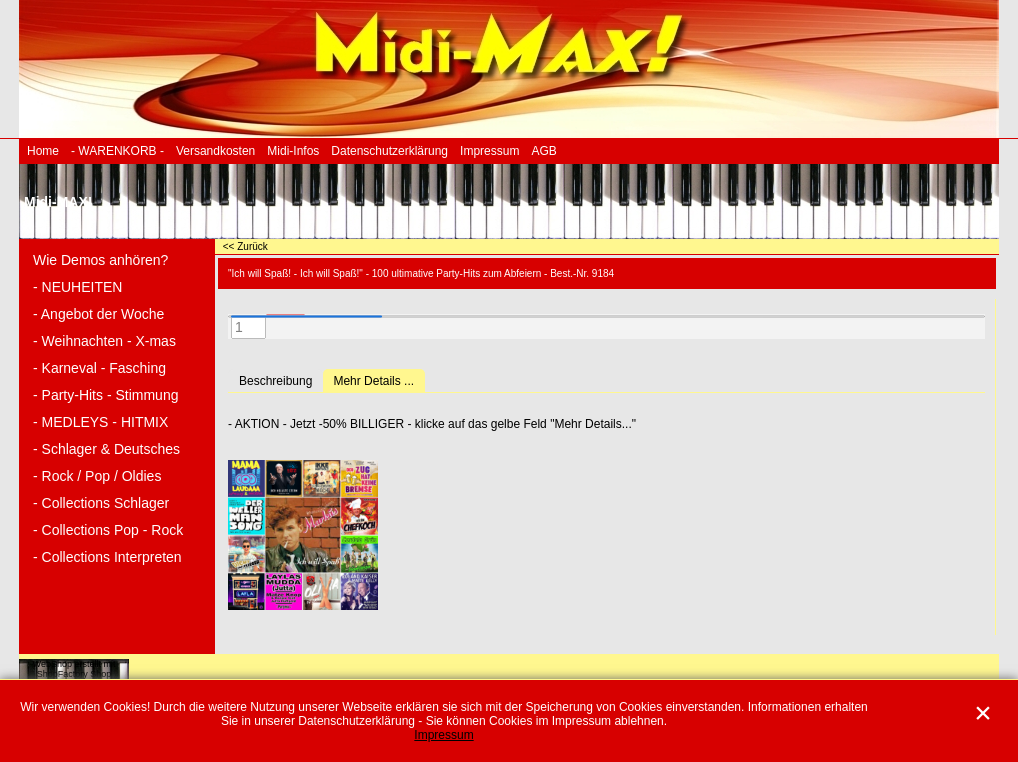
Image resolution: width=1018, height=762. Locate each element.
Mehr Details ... (373, 381)
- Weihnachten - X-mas (104, 341)
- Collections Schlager (101, 503)
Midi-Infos (293, 151)
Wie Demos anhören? (100, 260)
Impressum (489, 151)
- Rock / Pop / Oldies (97, 476)
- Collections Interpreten (107, 557)
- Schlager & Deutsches (106, 449)
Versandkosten (215, 151)
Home (43, 151)
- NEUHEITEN (77, 287)
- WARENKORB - (117, 151)
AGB (543, 151)
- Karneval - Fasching (99, 368)
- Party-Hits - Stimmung (105, 395)
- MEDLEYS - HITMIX (100, 422)
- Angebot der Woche (98, 314)
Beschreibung (275, 381)
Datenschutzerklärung (389, 151)
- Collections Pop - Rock (108, 530)
